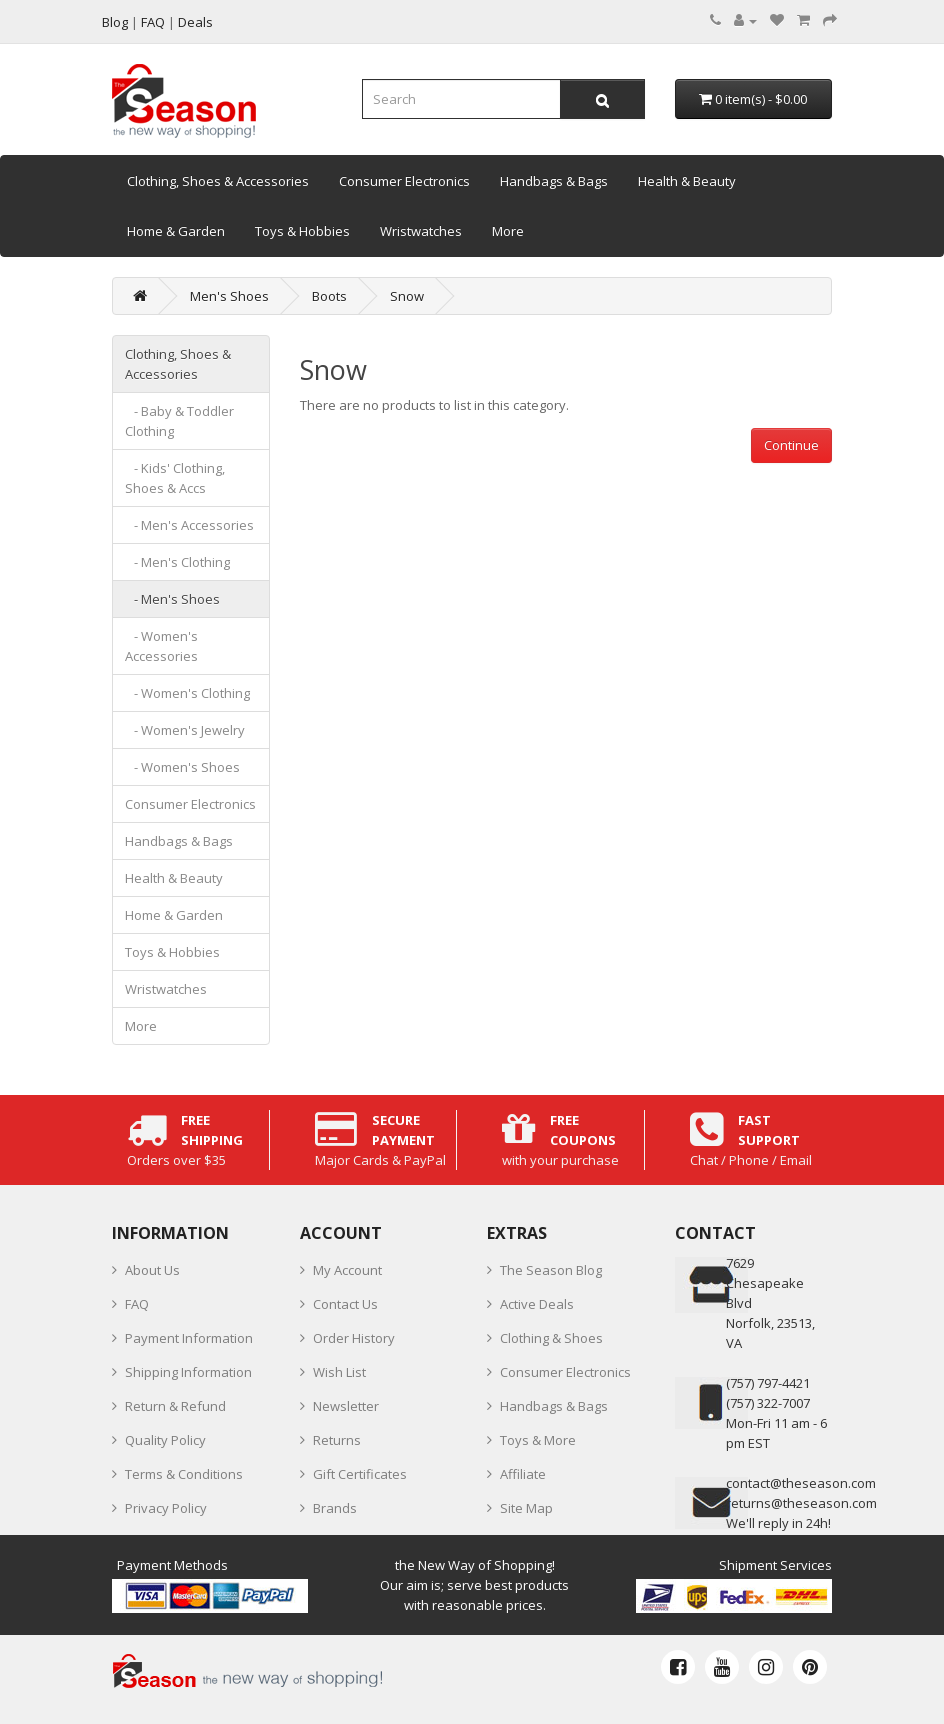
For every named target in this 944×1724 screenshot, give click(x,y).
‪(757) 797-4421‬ (768, 1383)
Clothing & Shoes (551, 1338)
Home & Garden (176, 231)
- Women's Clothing (187, 693)
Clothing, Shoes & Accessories (218, 181)
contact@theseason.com (801, 1483)
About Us (152, 1270)
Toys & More (538, 1440)
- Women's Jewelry (185, 730)
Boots (329, 296)
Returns (337, 1440)
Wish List (339, 1372)
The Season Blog (551, 1270)
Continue (791, 445)
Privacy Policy (166, 1508)
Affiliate (523, 1474)
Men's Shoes (229, 296)
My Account (347, 1270)
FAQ (137, 1304)
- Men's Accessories (189, 525)
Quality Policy (165, 1440)
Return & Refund (175, 1406)
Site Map (526, 1508)
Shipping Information (188, 1372)
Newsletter (346, 1406)
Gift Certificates (360, 1474)
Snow (407, 296)
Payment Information (189, 1338)
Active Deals (537, 1304)
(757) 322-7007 (768, 1403)
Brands (335, 1508)
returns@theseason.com (801, 1503)
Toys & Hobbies (302, 231)
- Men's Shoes (172, 599)
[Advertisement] (566, 603)
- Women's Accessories (161, 646)
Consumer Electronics (404, 181)
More (508, 231)
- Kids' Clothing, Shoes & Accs (175, 478)
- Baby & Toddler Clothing (179, 421)
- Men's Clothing (177, 562)
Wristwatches (421, 231)
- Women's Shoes (182, 767)
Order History (354, 1338)
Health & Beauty (687, 181)
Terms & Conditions (184, 1474)
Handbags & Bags (554, 181)
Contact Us (345, 1304)
